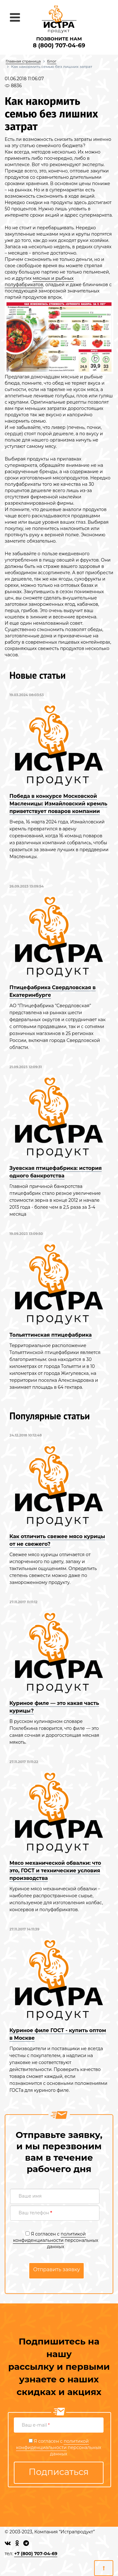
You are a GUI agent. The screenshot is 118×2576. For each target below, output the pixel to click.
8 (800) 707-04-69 (59, 45)
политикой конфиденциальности (49, 2237)
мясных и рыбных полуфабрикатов (39, 281)
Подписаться (59, 2471)
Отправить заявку (56, 2269)
